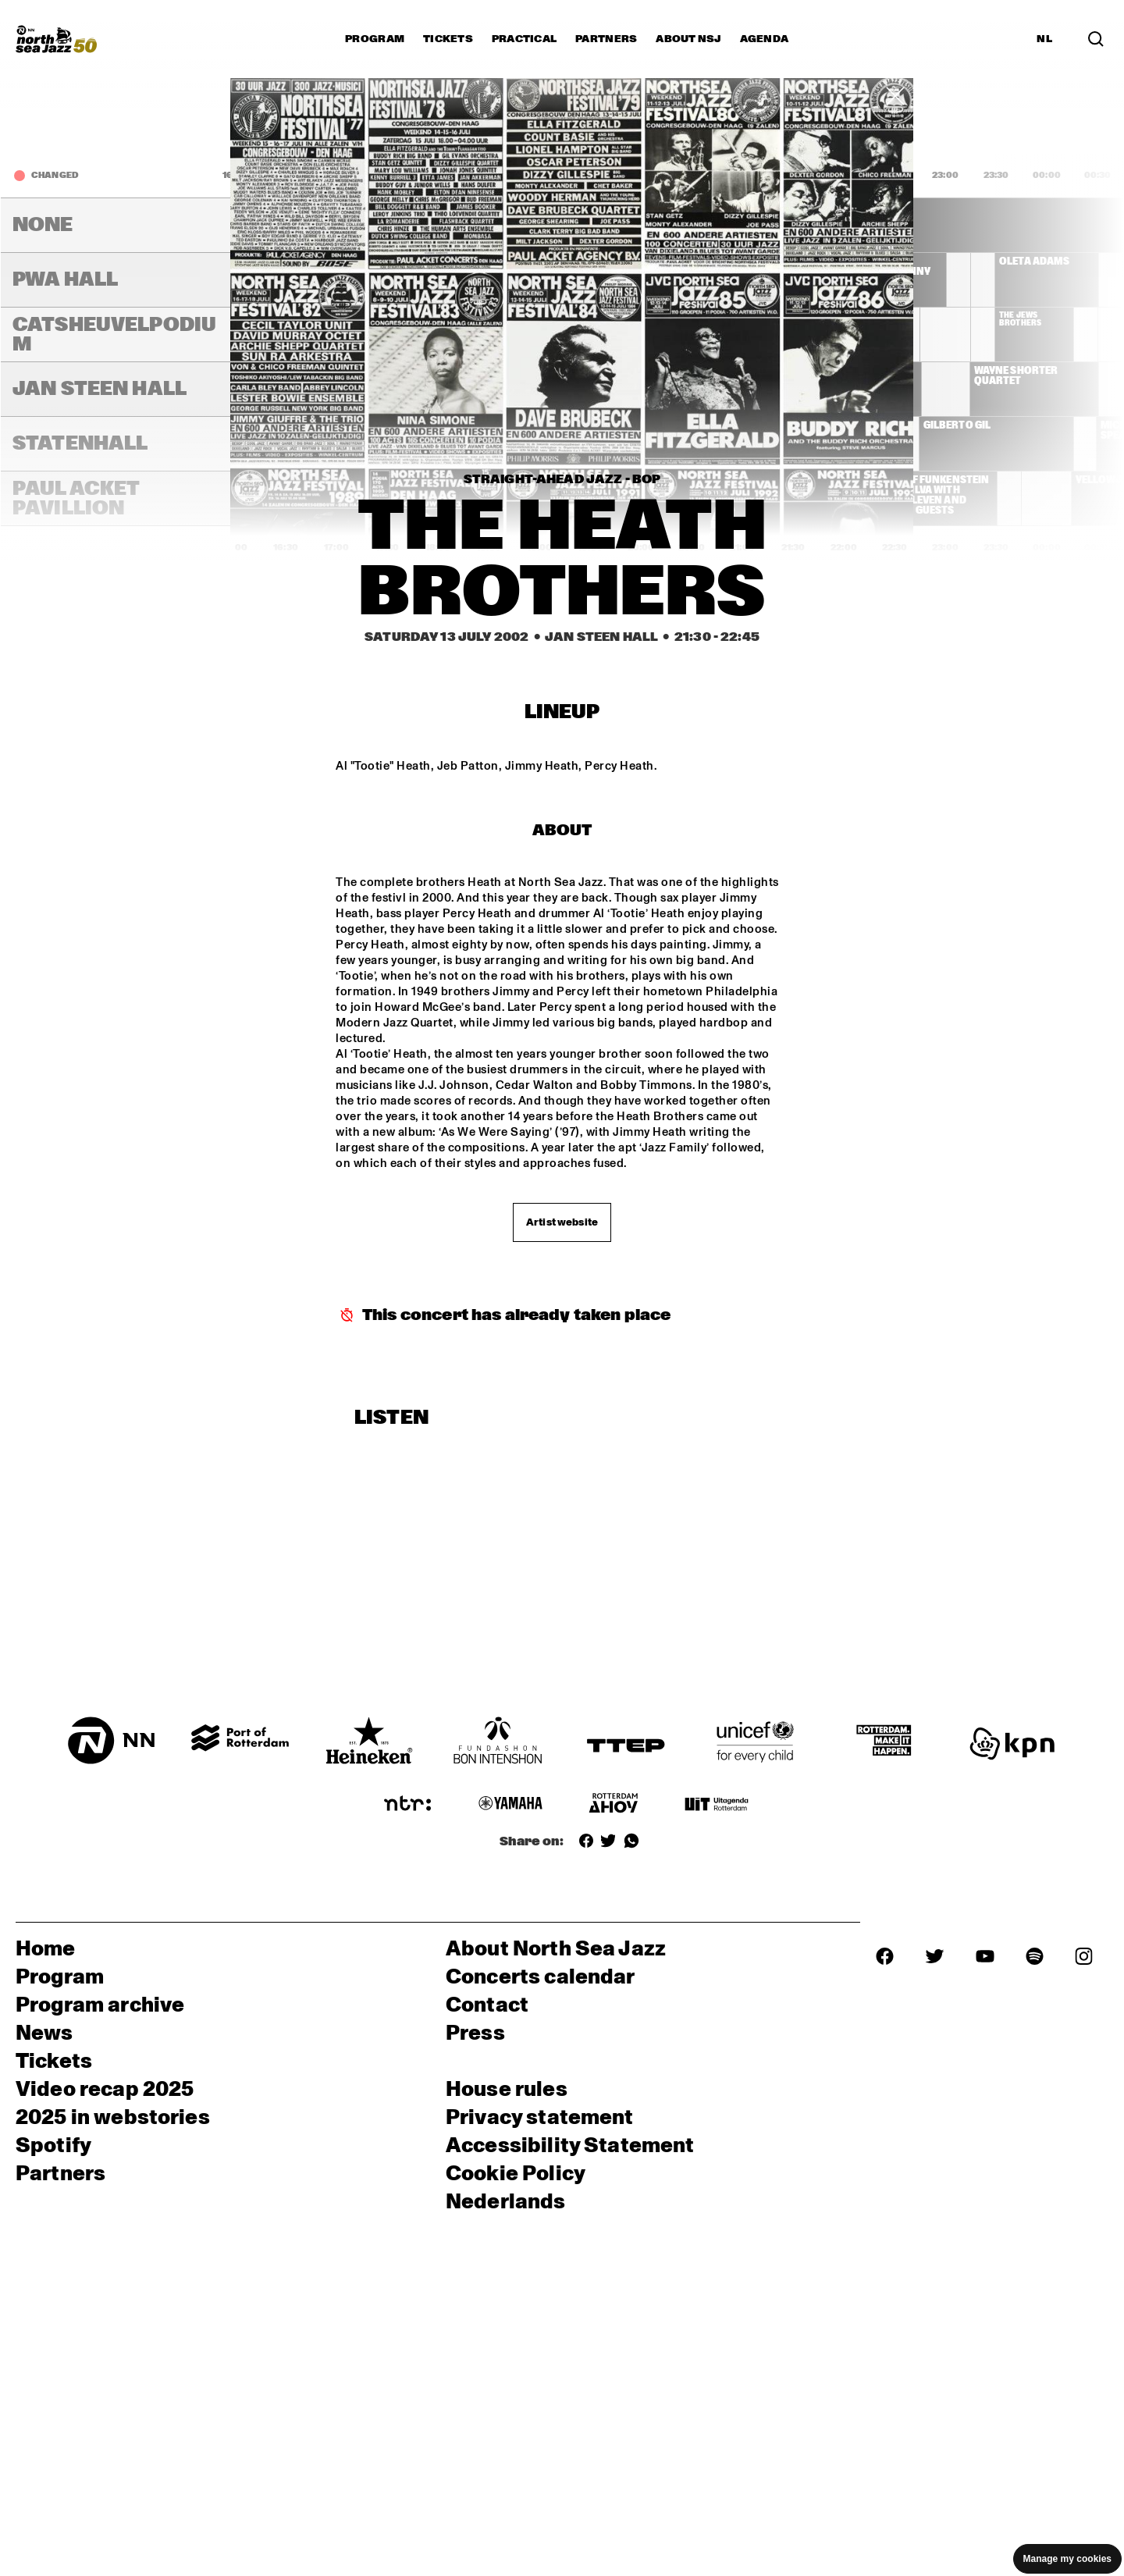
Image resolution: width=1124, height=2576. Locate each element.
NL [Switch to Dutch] (1044, 39)
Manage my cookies (1067, 2558)
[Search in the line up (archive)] (1095, 39)
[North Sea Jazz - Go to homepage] (56, 39)
